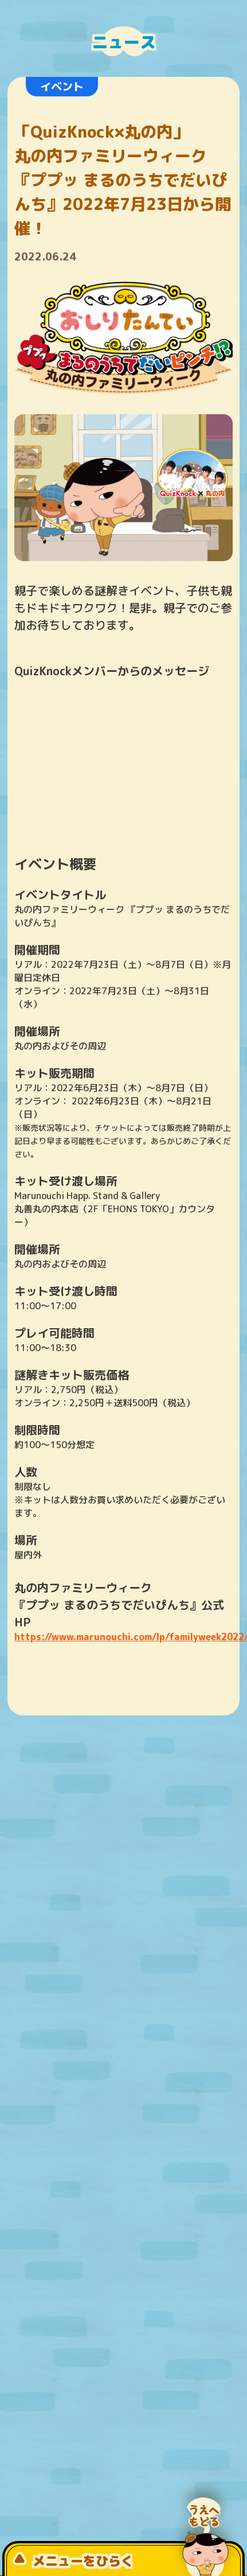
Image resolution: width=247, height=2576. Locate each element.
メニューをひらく (73, 2561)
